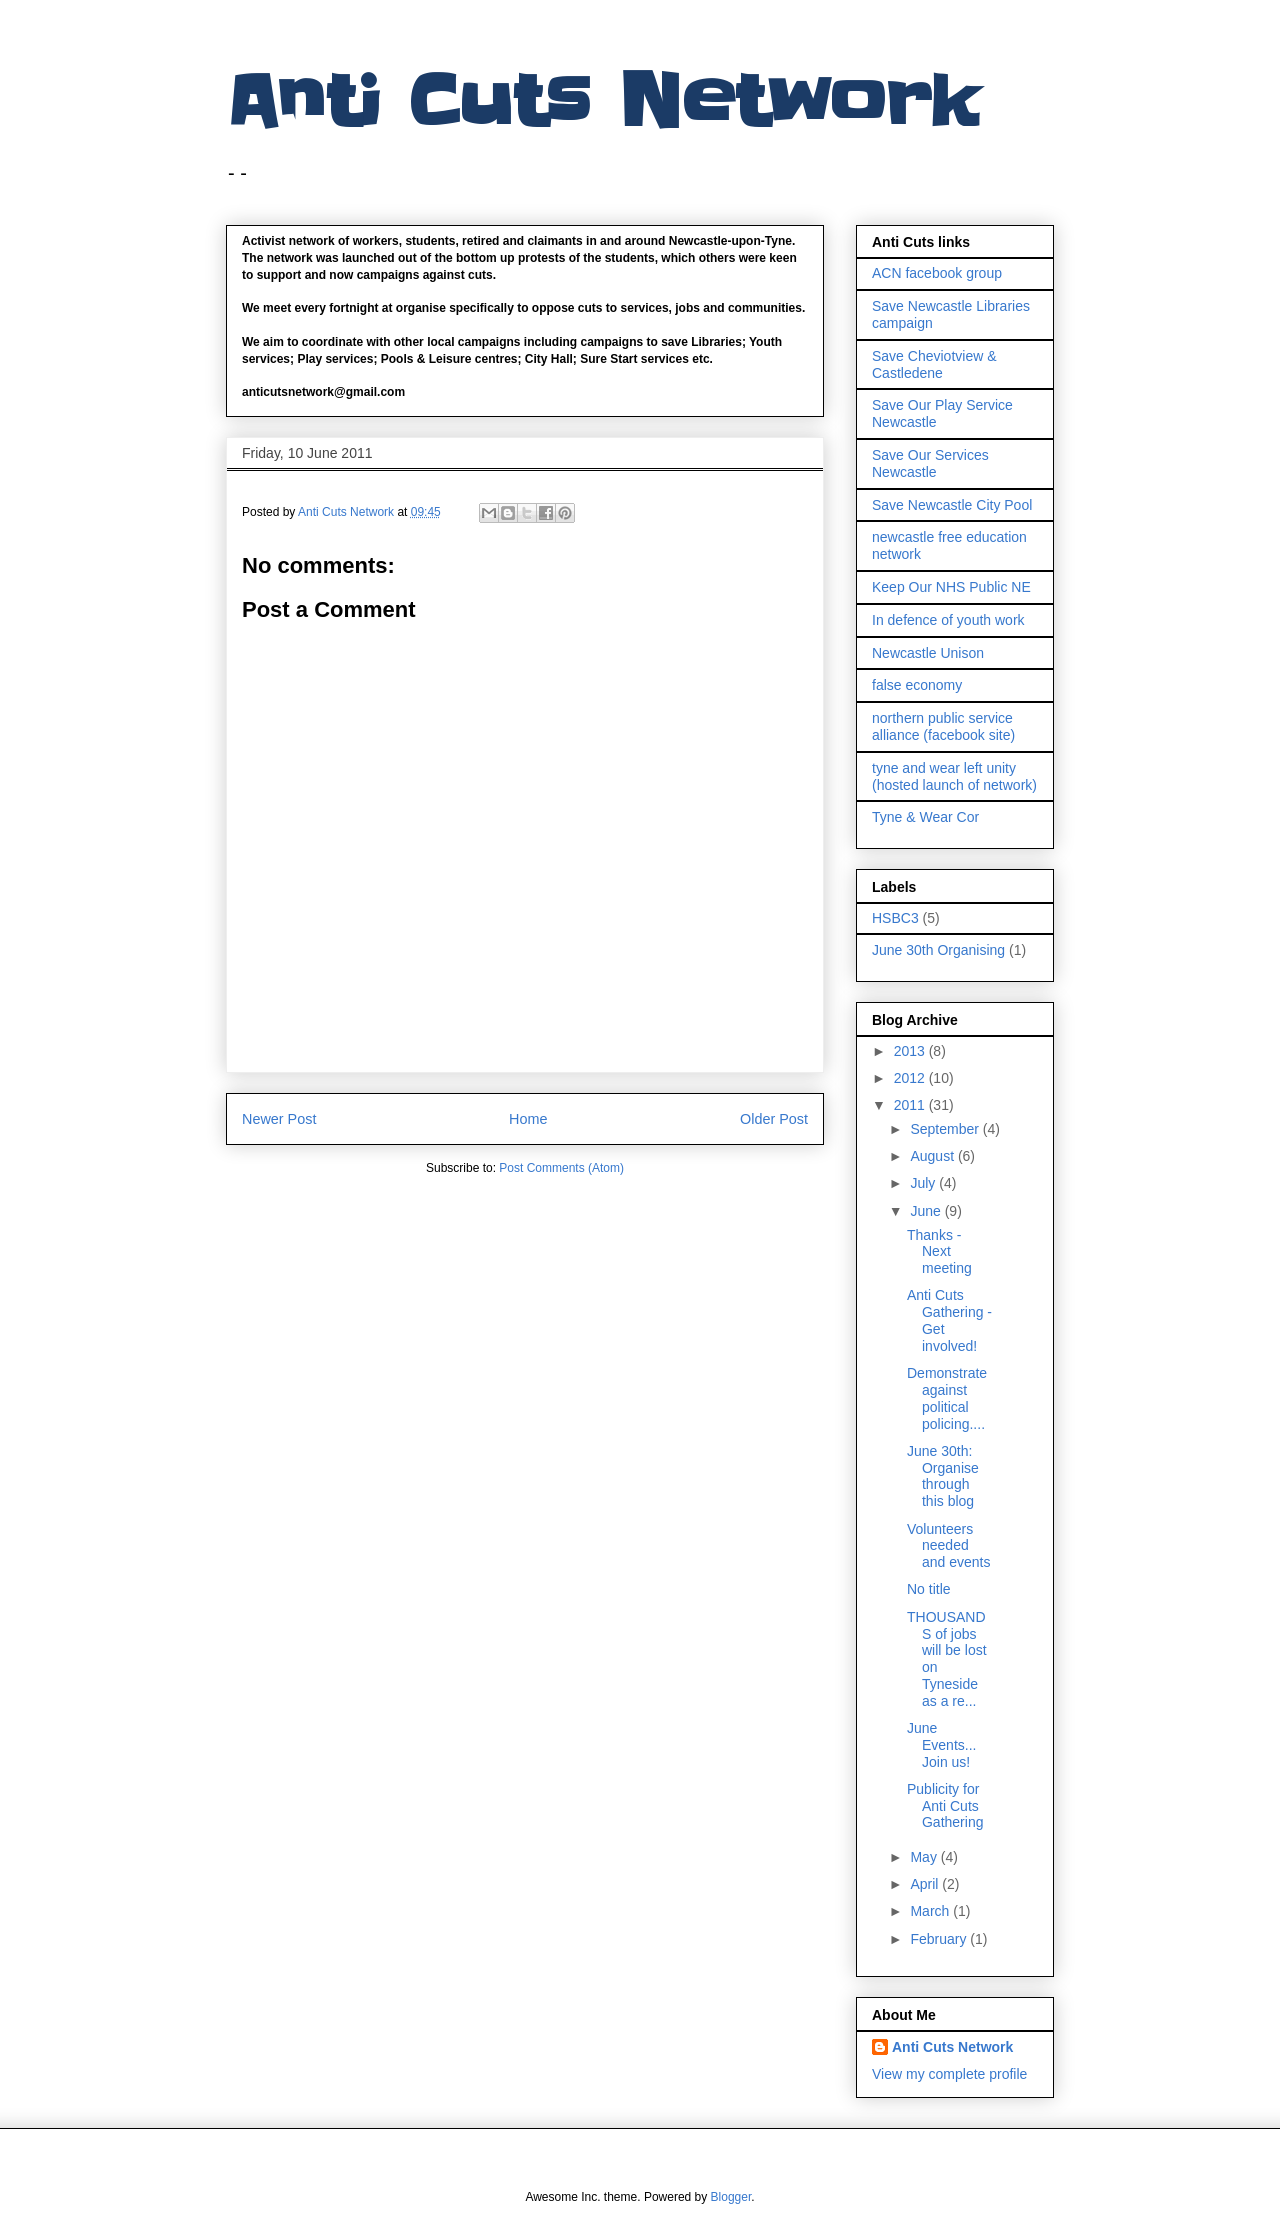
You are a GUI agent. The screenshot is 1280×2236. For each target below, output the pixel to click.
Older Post (774, 1119)
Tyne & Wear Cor (925, 817)
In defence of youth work (948, 620)
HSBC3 (895, 918)
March (931, 1911)
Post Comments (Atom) (561, 1168)
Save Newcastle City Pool (952, 505)
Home (528, 1119)
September (946, 1129)
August (933, 1156)
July (924, 1183)
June (927, 1211)
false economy (917, 685)
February (940, 1939)
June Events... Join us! (941, 1745)
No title (929, 1589)
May (925, 1857)
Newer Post (279, 1119)
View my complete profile (949, 2074)
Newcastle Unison (928, 653)
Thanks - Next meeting (939, 1252)
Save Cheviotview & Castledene (934, 364)
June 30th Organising (938, 950)
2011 (911, 1105)
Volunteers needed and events (949, 1546)
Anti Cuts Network (601, 102)
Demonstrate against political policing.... (947, 1398)
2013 (911, 1051)
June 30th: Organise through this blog (943, 1476)
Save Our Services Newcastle (930, 463)
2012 (911, 1078)
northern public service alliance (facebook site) (943, 726)
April (926, 1884)
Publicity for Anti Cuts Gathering (945, 1806)
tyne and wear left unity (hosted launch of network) (954, 776)
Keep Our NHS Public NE (951, 587)
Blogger (731, 2197)
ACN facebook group (937, 273)
